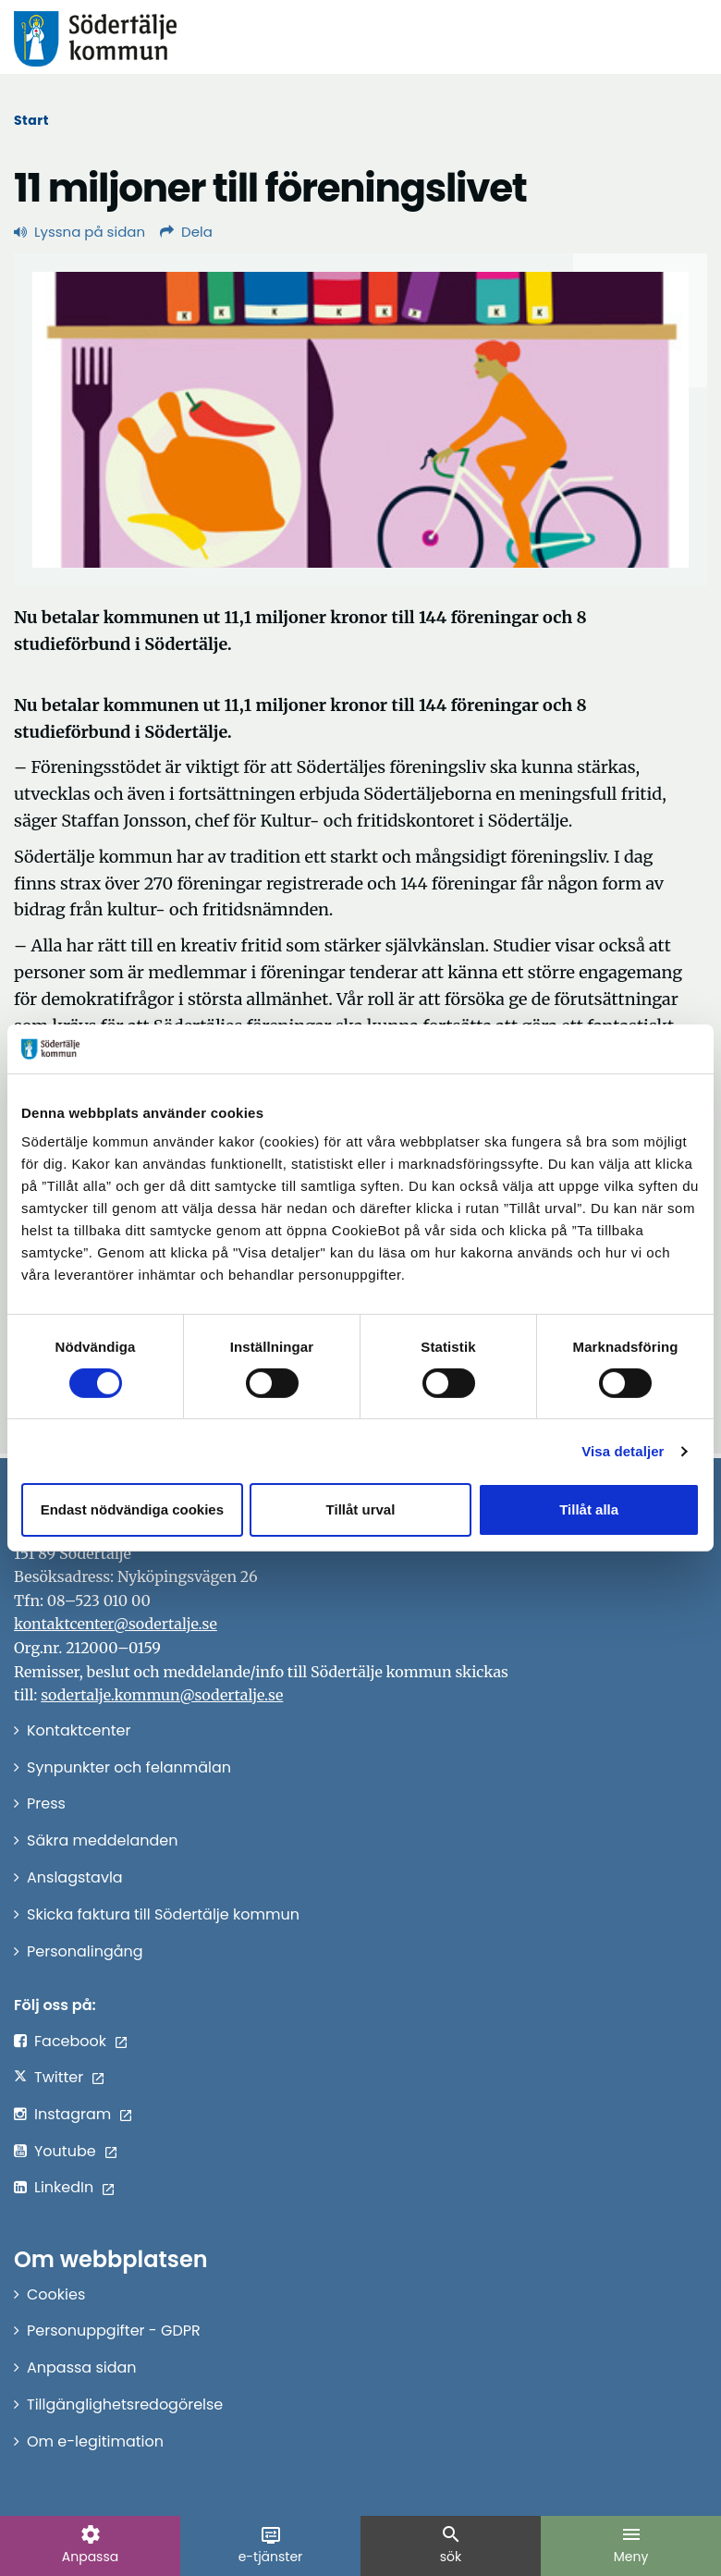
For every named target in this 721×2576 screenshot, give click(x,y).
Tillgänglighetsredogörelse (125, 2404)
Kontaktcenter (78, 1730)
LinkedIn (63, 2187)
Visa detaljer (622, 1451)
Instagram (72, 2114)
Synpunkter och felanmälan (129, 1767)
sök (451, 2544)
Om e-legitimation (95, 2441)
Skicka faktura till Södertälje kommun (163, 1914)
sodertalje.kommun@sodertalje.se (162, 1695)
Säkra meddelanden (102, 1840)
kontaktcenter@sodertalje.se (115, 1623)
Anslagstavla (75, 1877)
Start (31, 120)
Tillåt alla (588, 1509)
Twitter (58, 2077)
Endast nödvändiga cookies (132, 1509)
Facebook (70, 2041)
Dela (186, 231)
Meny (631, 2544)
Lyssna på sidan (79, 231)
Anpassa (90, 2544)
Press (46, 1803)
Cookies (56, 2294)
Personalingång (85, 1951)
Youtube (65, 2151)
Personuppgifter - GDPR (114, 2330)
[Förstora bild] (360, 420)
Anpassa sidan (82, 2367)
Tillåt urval (361, 1509)
